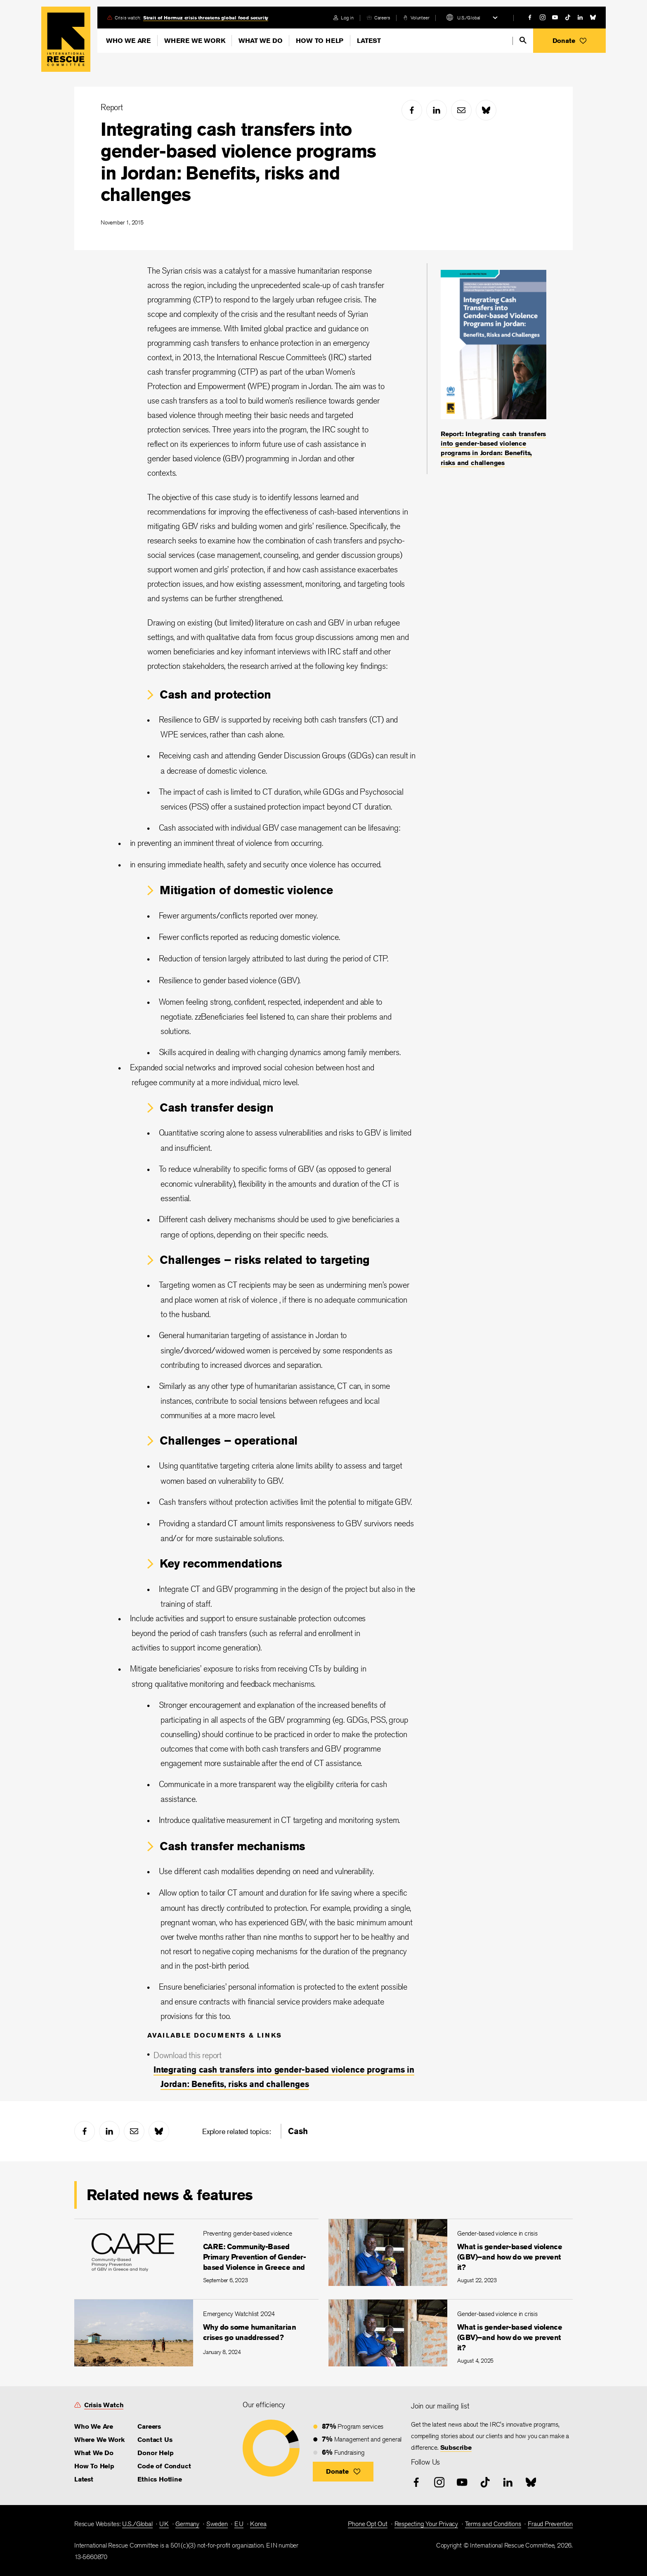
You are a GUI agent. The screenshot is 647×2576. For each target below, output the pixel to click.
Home (65, 39)
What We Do (260, 41)
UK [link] (164, 2524)
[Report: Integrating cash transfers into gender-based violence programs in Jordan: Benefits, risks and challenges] (493, 369)
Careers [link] (382, 17)
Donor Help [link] (155, 2453)
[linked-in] (580, 17)
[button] (569, 40)
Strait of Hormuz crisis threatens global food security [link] (205, 17)
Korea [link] (258, 2524)
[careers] (378, 17)
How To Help (319, 41)
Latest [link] (83, 2479)
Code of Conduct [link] (164, 2466)
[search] (523, 40)
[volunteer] (416, 17)
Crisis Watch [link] (104, 2405)
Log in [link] (347, 17)
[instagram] (542, 17)
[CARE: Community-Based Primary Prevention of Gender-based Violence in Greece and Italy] (196, 2252)
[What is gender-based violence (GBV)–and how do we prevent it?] (450, 2252)
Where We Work (194, 41)
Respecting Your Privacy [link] (426, 2524)
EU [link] (238, 2524)
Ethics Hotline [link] (159, 2479)
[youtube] (555, 17)
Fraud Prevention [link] (550, 2524)
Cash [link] (297, 2131)
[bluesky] (593, 17)
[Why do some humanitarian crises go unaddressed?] (196, 2332)
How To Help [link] (94, 2466)
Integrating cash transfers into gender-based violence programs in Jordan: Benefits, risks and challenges (238, 161)
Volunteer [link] (420, 17)
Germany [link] (187, 2524)
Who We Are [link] (93, 2426)
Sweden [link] (217, 2524)
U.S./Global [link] (137, 2524)
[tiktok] (568, 17)
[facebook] (530, 17)
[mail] (461, 110)
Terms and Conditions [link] (493, 2524)
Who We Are (128, 41)
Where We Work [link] (99, 2440)
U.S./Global (468, 17)
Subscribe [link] (456, 2447)
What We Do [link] (93, 2453)
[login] (343, 17)
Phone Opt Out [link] (367, 2524)
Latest (369, 41)
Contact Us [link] (154, 2440)
